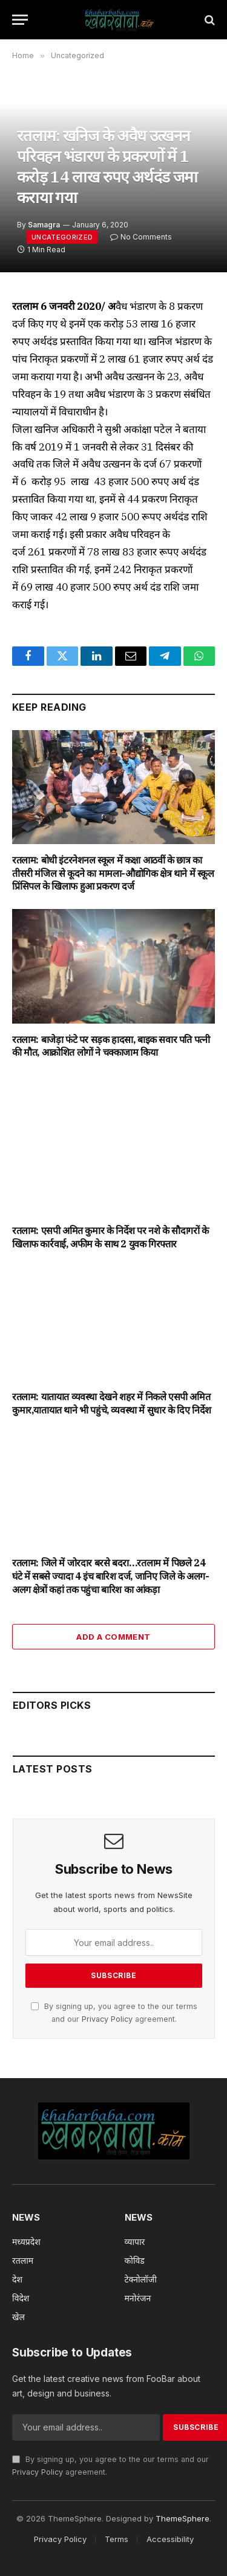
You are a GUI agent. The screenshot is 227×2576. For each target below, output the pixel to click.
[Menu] (20, 19)
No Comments (141, 236)
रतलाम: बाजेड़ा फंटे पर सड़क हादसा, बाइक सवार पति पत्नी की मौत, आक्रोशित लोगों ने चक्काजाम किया (110, 1046)
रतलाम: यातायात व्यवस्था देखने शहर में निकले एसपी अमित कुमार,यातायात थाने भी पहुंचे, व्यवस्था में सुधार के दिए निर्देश (111, 1403)
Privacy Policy (107, 2019)
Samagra (44, 224)
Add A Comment (113, 1637)
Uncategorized (62, 237)
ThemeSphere (182, 2518)
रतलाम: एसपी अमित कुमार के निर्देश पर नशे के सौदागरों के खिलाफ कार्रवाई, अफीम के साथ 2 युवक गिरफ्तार (110, 1237)
